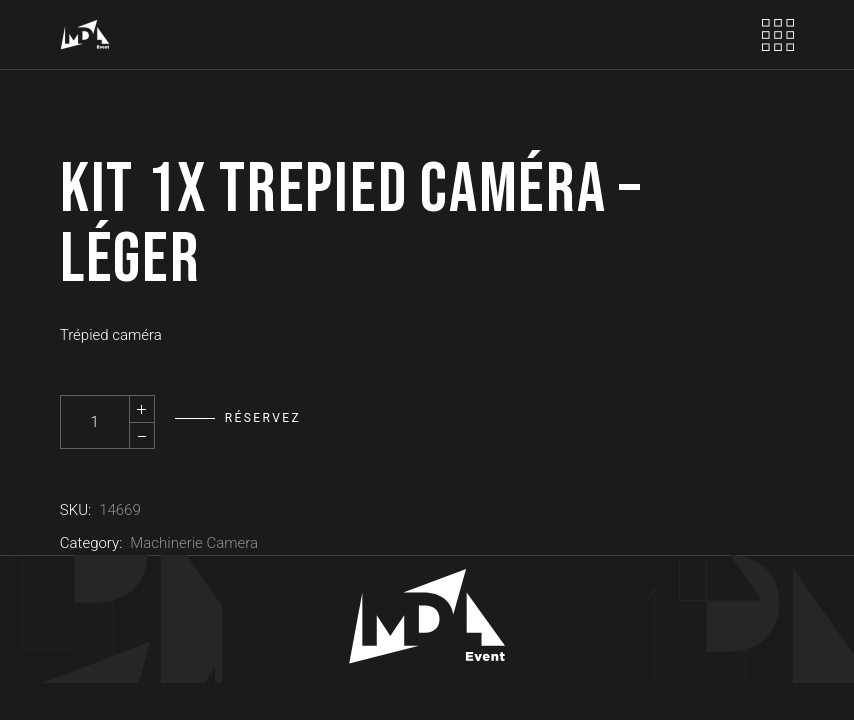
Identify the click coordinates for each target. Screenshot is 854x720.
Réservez (263, 418)
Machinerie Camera (194, 543)
